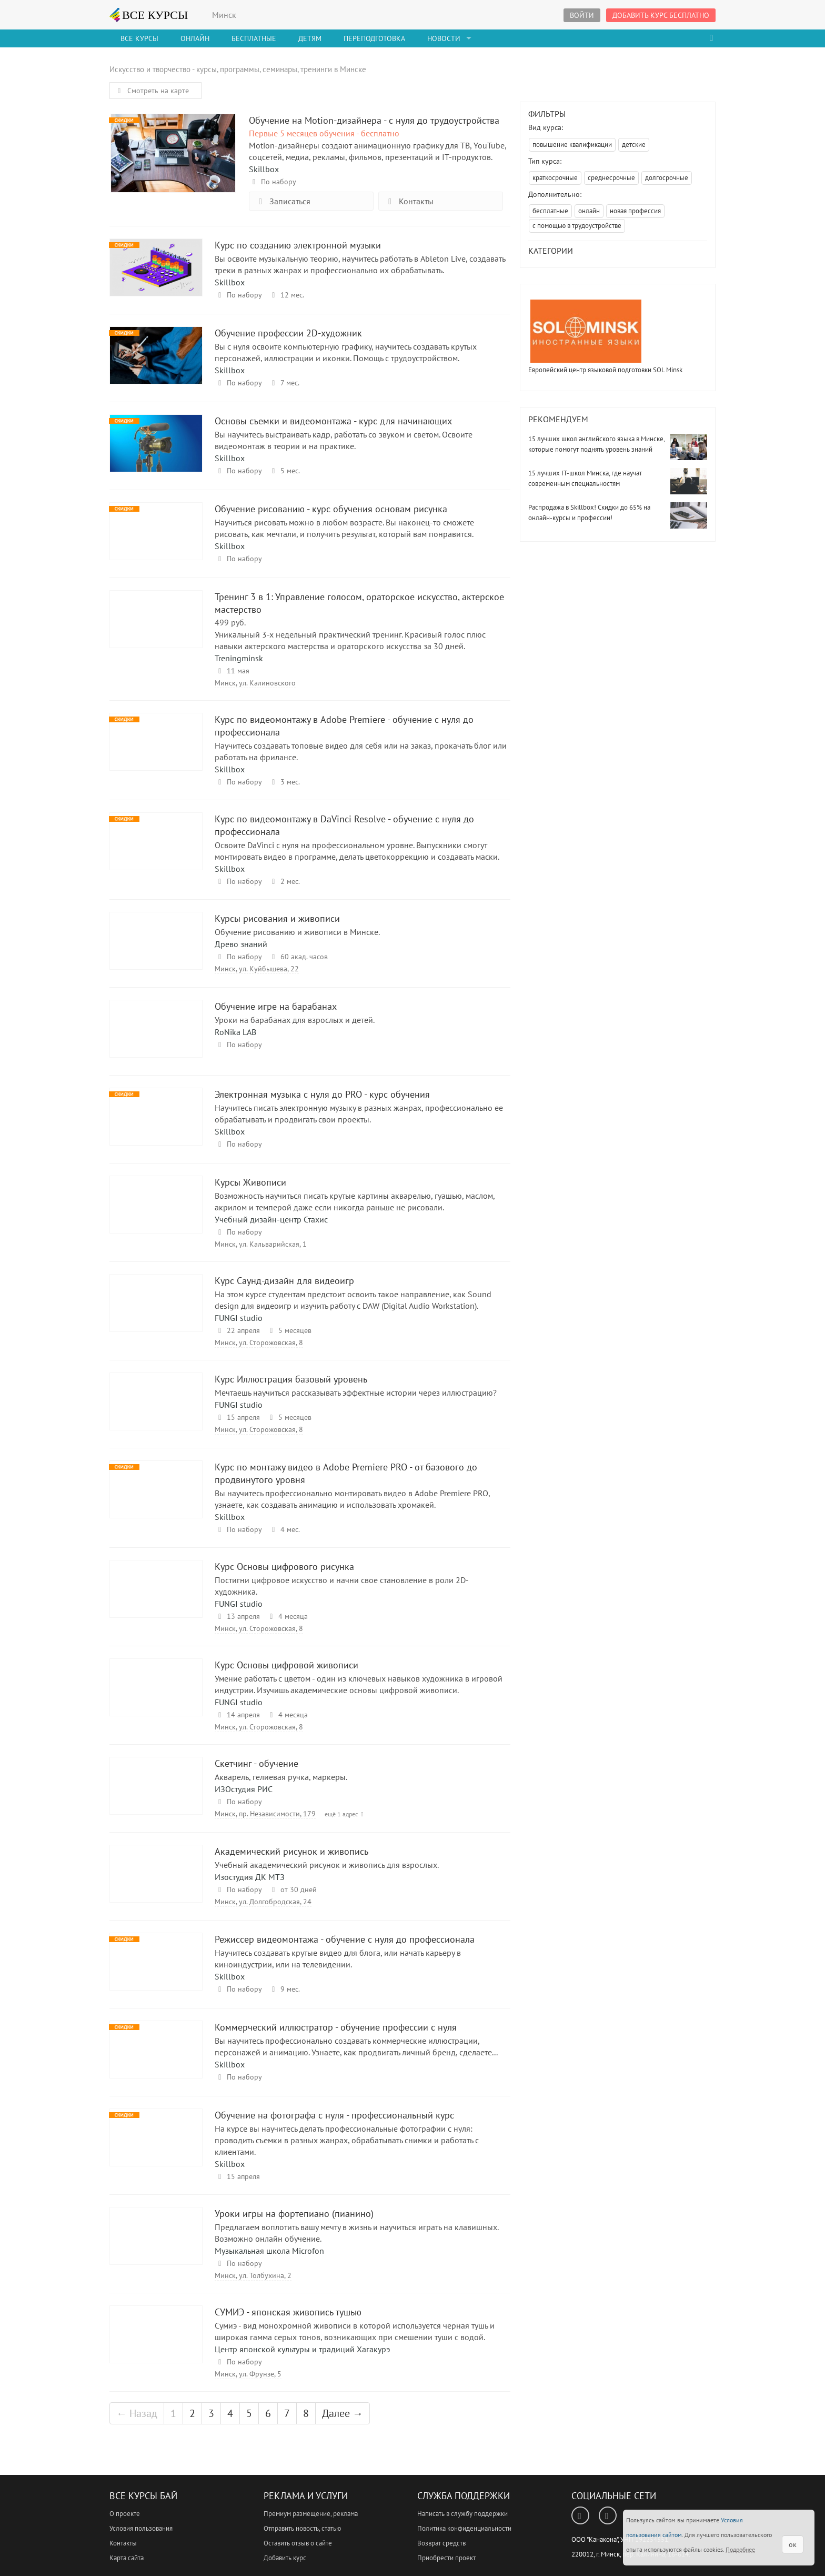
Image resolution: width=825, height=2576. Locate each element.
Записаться (282, 201)
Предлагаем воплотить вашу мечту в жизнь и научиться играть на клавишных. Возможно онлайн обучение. (356, 2233)
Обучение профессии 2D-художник (156, 365)
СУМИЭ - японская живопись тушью (156, 2344)
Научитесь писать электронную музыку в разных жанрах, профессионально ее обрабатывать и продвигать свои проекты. (359, 1113)
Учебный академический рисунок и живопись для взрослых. (327, 1864)
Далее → (342, 2413)
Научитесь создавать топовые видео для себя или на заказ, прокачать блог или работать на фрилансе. (361, 751)
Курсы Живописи (156, 1214)
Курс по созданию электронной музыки (156, 277)
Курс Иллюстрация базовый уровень (156, 1411)
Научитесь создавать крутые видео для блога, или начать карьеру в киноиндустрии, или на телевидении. (338, 1958)
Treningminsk (239, 658)
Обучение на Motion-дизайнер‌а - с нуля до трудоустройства (173, 152)
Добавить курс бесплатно (660, 15)
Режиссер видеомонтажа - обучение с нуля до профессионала (156, 1971)
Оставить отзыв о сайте (298, 2543)
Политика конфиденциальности (464, 2528)
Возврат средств (441, 2543)
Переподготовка (374, 38)
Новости (443, 38)
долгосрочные (666, 177)
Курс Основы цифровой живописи (156, 1697)
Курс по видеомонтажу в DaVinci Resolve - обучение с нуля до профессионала (156, 851)
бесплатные (550, 210)
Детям (309, 38)
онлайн (589, 210)
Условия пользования (141, 2528)
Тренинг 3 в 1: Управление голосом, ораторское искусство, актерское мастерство (156, 629)
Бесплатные (254, 38)
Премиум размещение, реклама (311, 2513)
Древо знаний (241, 944)
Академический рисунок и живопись (156, 1883)
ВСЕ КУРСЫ (148, 14)
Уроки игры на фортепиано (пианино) (156, 2245)
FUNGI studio (239, 1317)
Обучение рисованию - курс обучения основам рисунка (156, 541)
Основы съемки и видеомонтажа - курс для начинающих (156, 453)
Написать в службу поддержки (462, 2513)
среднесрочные (611, 177)
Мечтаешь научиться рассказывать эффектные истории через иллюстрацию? (356, 1392)
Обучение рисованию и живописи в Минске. (297, 932)
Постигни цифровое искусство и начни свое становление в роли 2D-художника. (342, 1586)
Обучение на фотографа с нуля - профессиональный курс (156, 2147)
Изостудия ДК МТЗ (250, 1877)
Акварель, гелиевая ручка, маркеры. (281, 1777)
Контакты (409, 201)
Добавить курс (285, 2557)
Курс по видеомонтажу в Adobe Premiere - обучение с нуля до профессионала (156, 751)
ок (793, 2544)
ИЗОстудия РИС (244, 1789)
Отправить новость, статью (302, 2528)
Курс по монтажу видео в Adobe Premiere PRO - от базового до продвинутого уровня (156, 1499)
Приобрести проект (446, 2557)
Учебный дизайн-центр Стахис (271, 1219)
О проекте (124, 2513)
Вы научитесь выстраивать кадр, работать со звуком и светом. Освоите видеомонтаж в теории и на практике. (343, 440)
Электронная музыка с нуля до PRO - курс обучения (156, 1126)
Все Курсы (139, 38)
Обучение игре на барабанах (156, 1038)
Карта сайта (126, 2557)
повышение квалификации (572, 144)
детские (634, 144)
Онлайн (194, 38)
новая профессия (635, 210)
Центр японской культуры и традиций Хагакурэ (302, 2349)
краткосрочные (555, 177)
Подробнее (740, 2549)
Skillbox (264, 169)
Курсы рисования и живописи (156, 950)
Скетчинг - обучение (156, 1795)
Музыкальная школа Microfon (269, 2250)
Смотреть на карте (151, 90)
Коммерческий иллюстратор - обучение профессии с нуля (156, 2059)
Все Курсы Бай (143, 2496)
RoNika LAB (235, 1032)
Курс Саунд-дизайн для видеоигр (156, 1313)
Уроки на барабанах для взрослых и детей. (295, 1020)
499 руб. (230, 622)
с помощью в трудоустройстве (576, 225)
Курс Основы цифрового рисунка (156, 1598)
